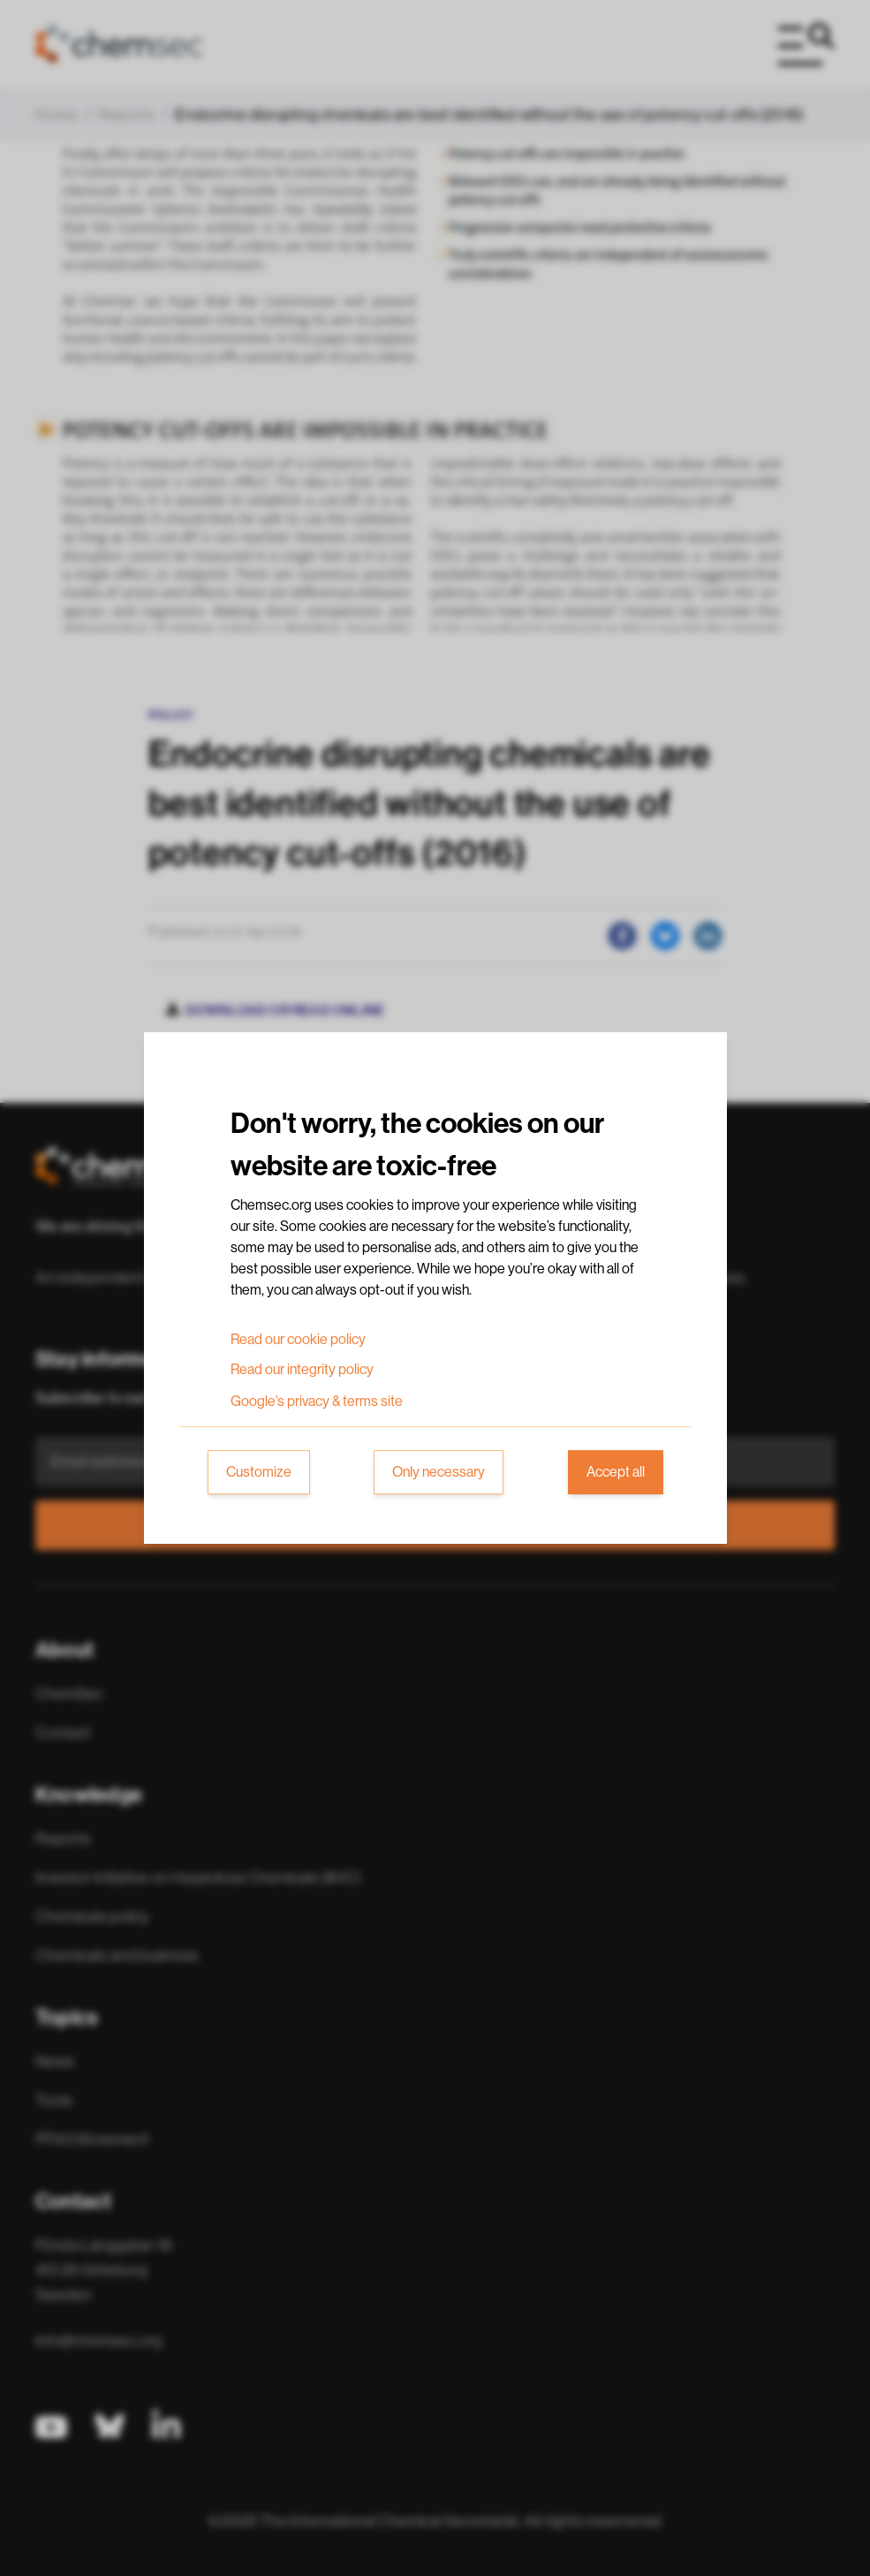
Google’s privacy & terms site (317, 1401)
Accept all (615, 1472)
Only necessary (438, 1472)
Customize (258, 1472)
